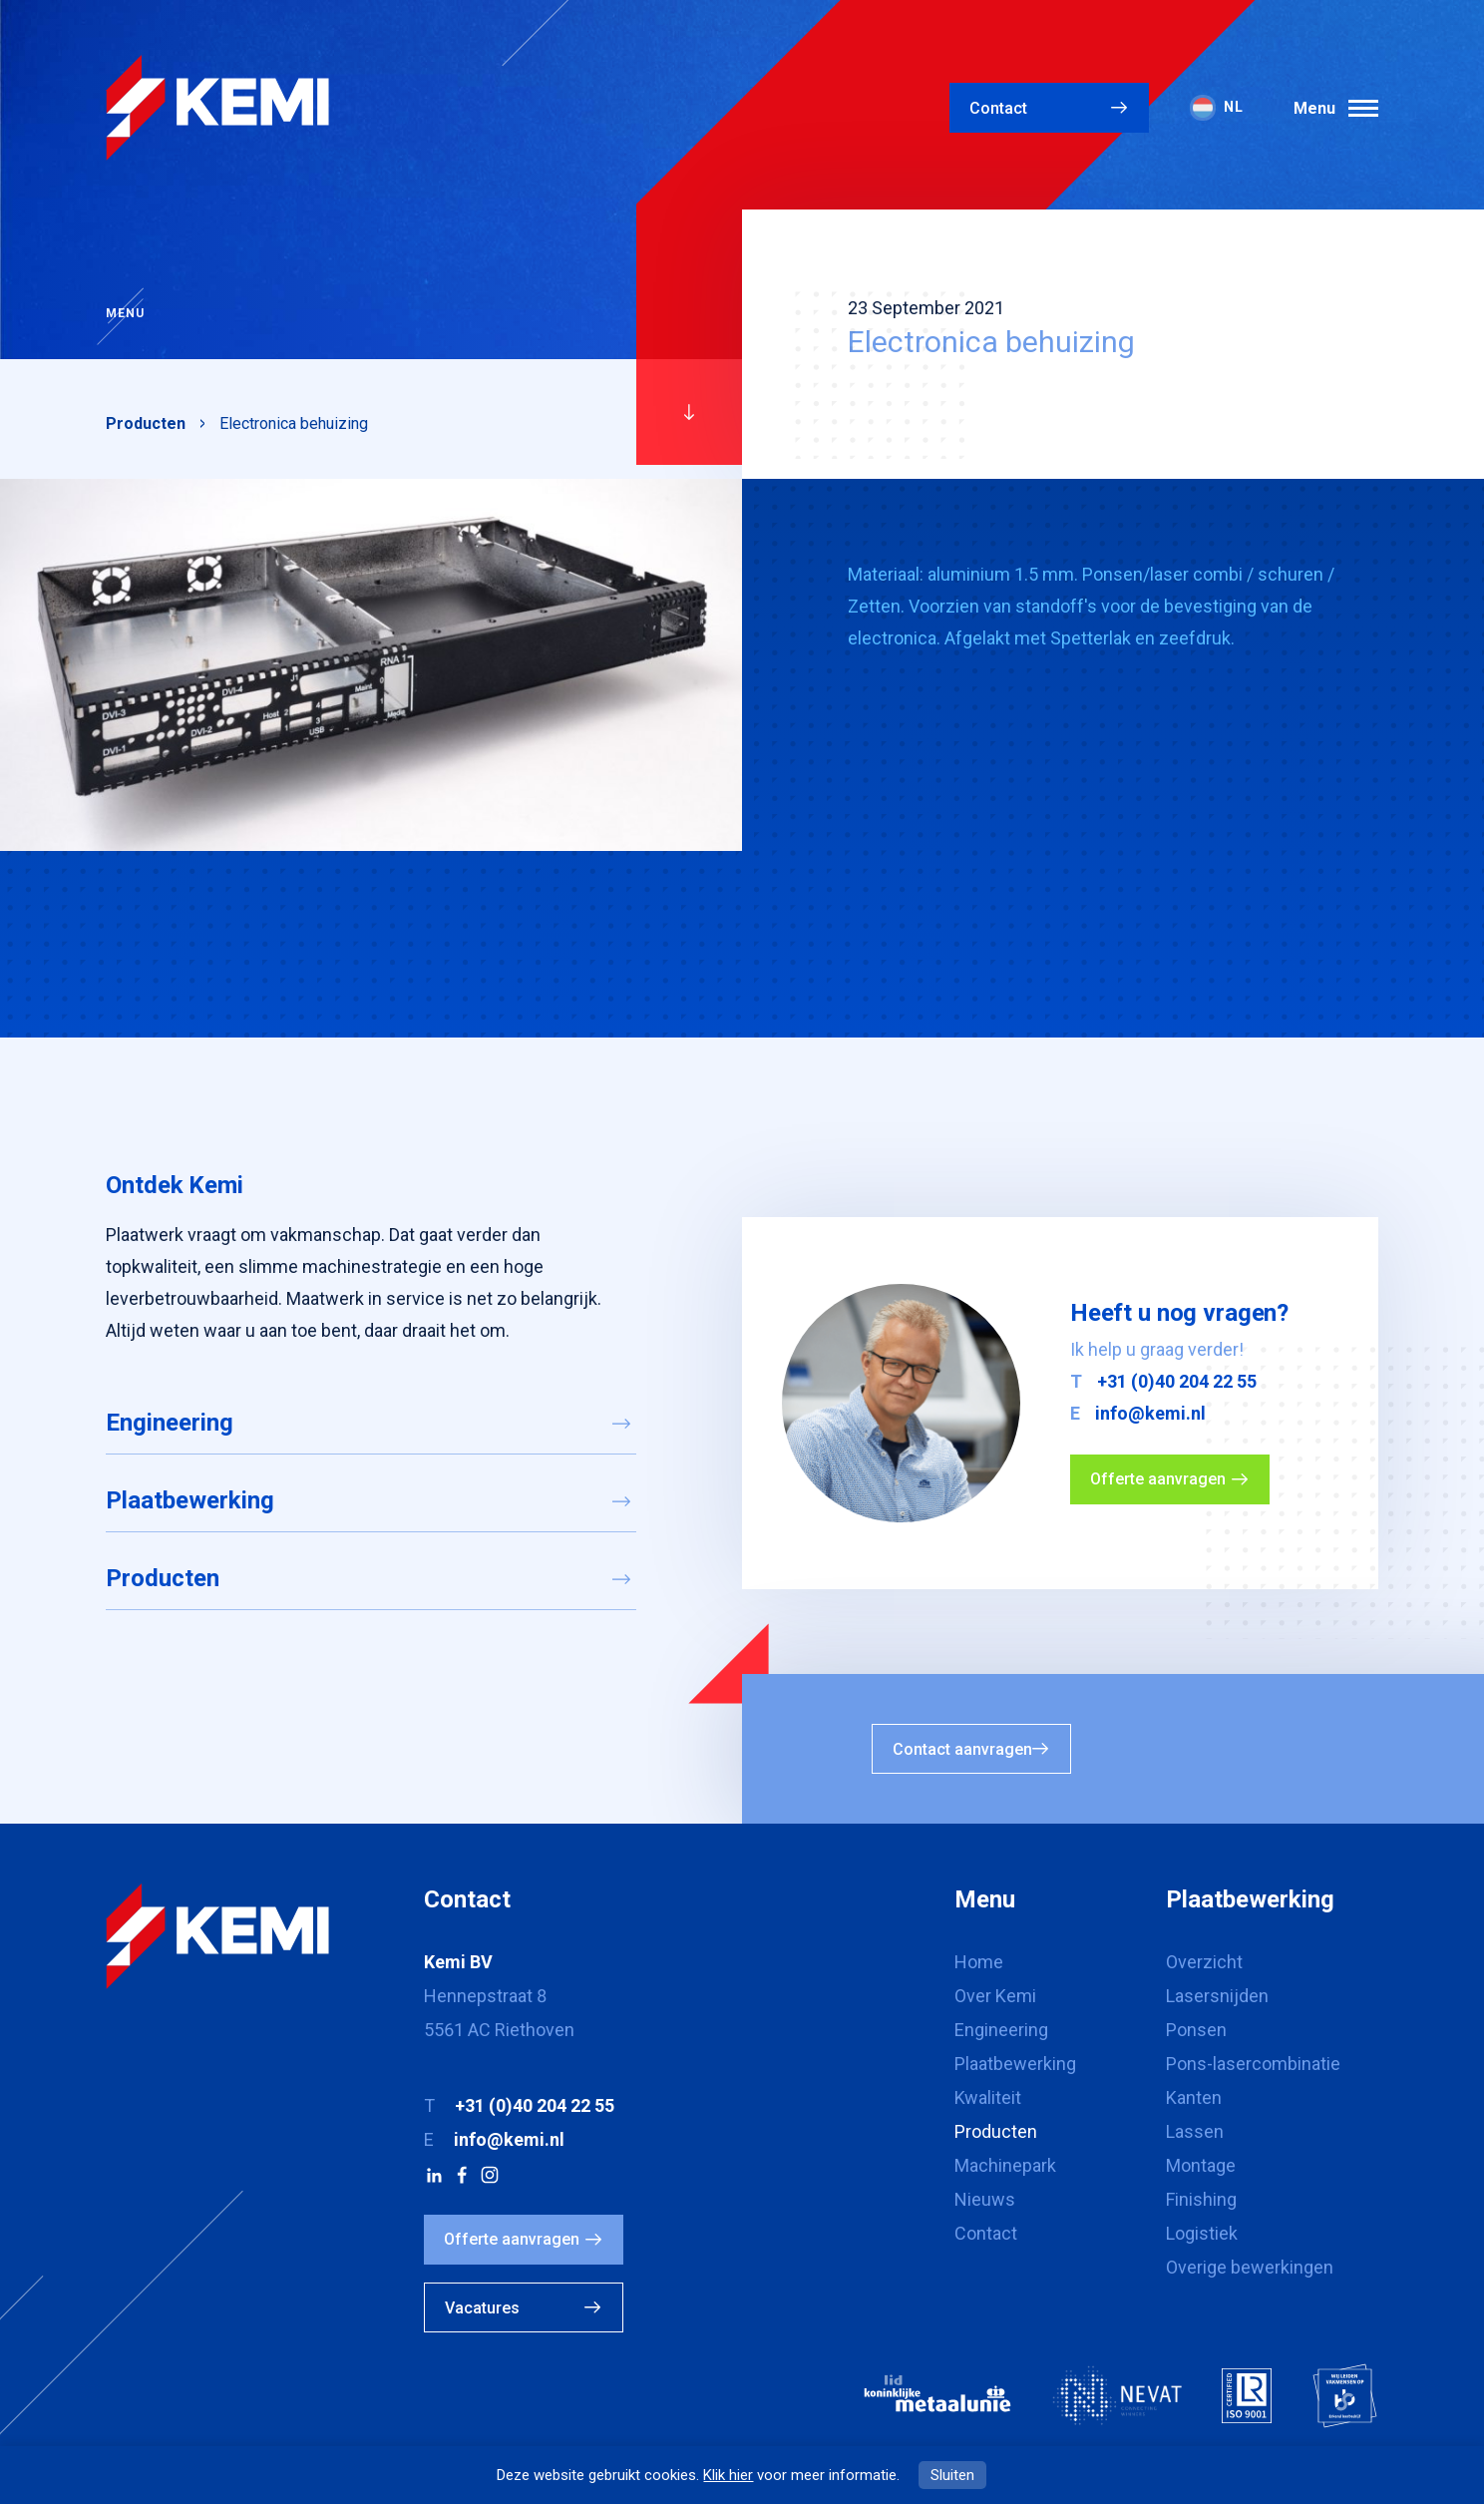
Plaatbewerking (190, 1500)
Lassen (1195, 2131)
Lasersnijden (1217, 1995)
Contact (998, 108)
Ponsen (1196, 2029)
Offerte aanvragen (1158, 1478)
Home (978, 1961)
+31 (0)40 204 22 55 (1177, 1381)
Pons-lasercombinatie (1253, 2063)
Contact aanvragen (962, 1749)
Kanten (1194, 2097)
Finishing (1201, 2199)
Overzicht (1204, 1961)
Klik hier (728, 2475)
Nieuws (984, 2199)
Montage (1201, 2165)
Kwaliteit (987, 2097)
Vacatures (482, 2307)
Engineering (169, 1423)
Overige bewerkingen (1249, 2267)
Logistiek (1202, 2233)
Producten (146, 423)
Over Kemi (995, 1995)
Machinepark (1005, 2165)
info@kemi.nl (1150, 1413)
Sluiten (952, 2475)
